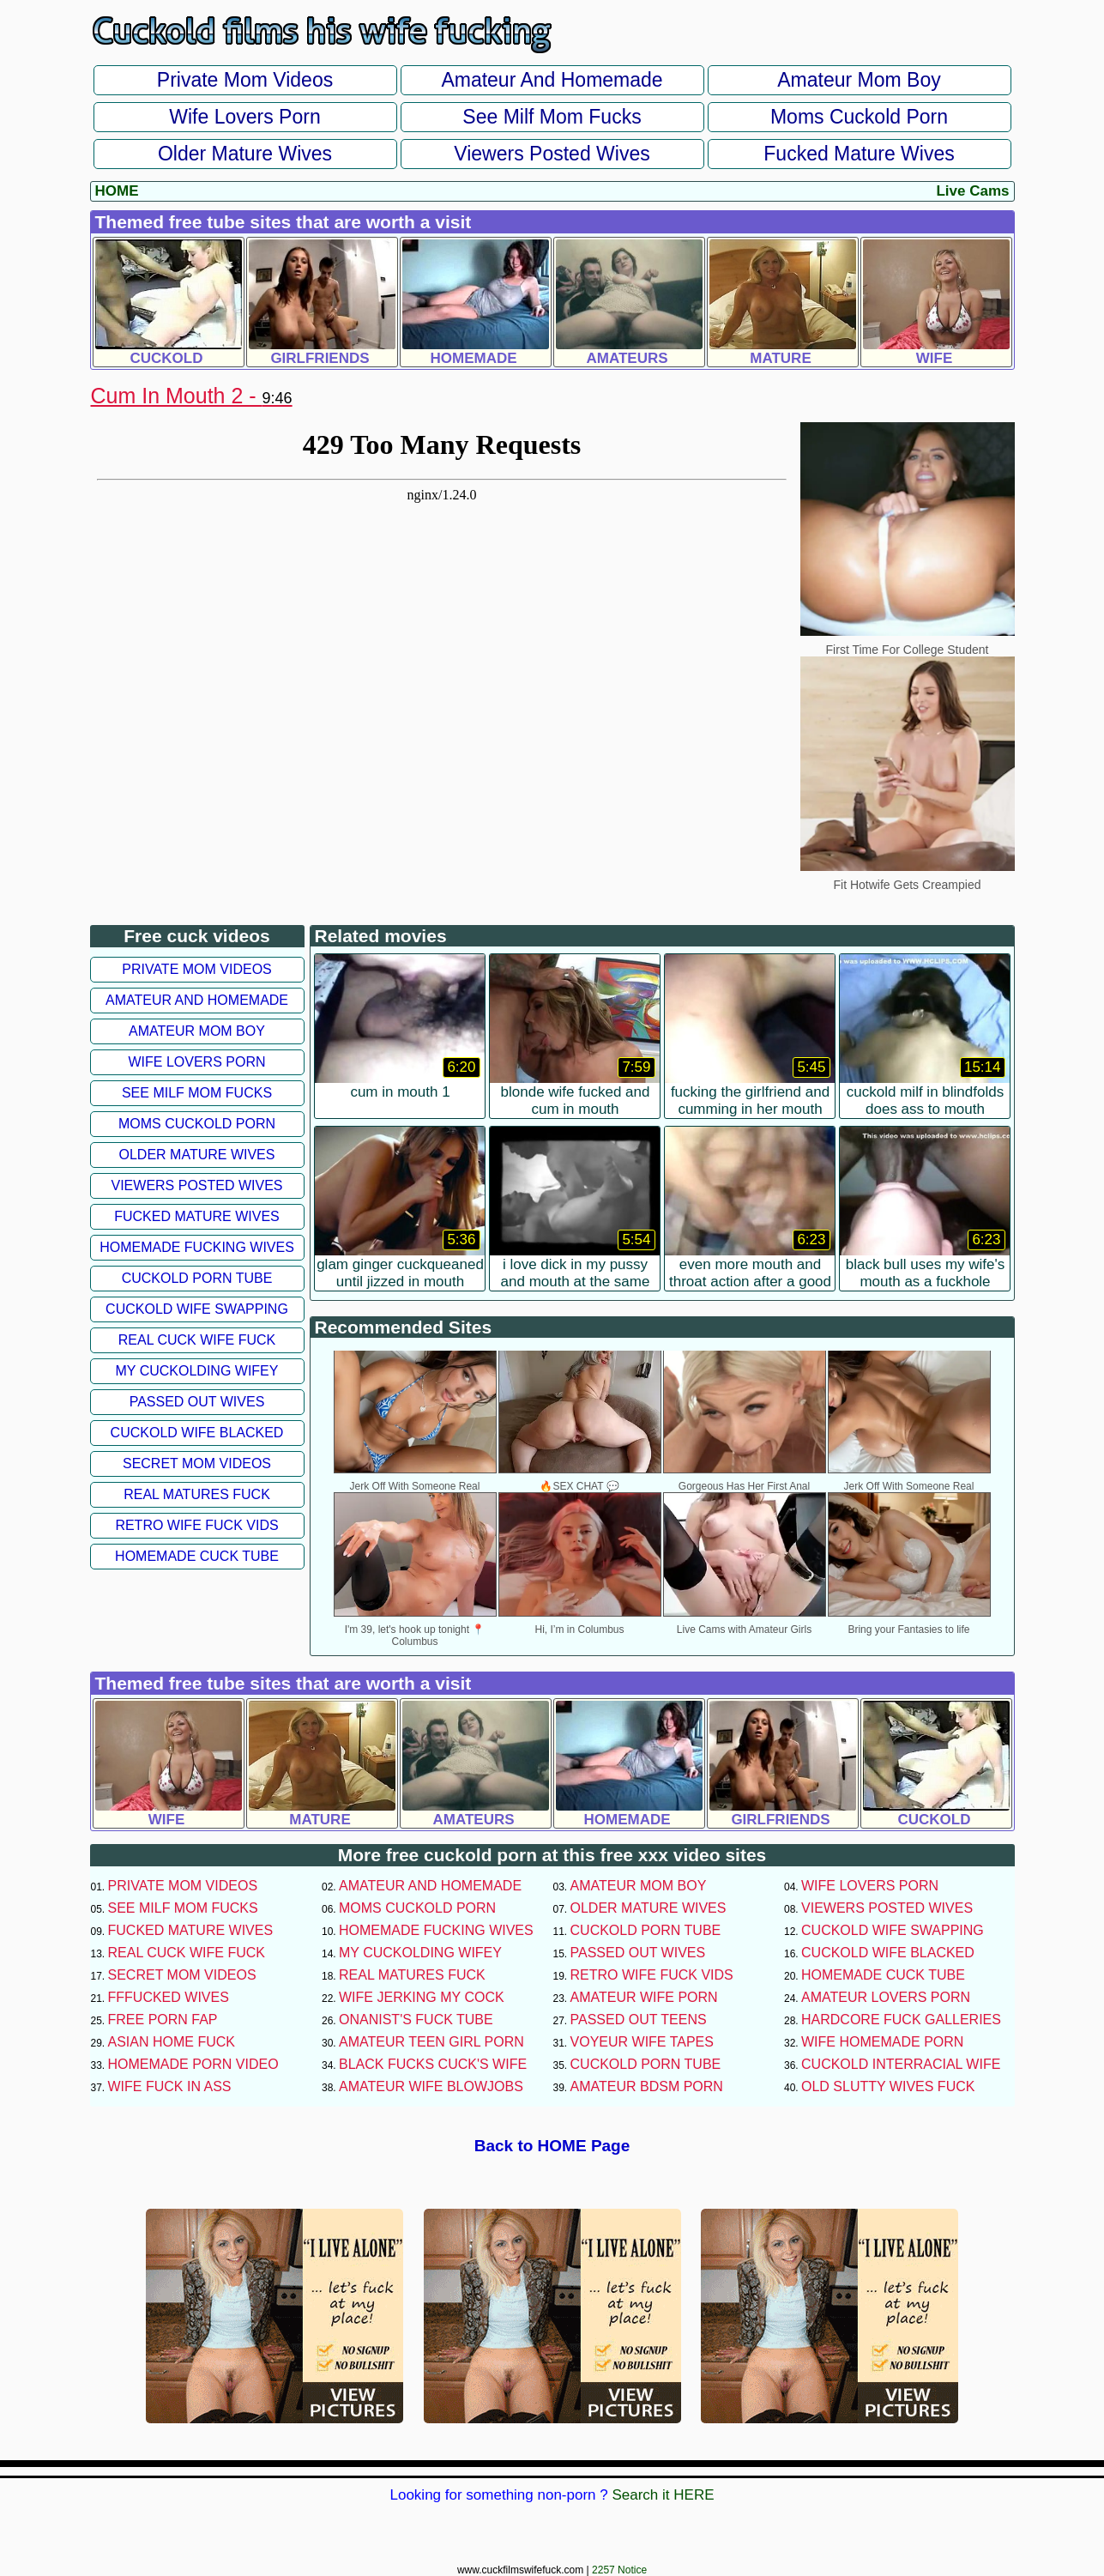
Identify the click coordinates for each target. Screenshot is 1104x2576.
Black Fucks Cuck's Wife (433, 2064)
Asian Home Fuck (171, 2042)
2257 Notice (619, 2570)
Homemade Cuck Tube (197, 1556)
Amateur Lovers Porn (885, 1997)
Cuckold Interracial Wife (900, 2064)
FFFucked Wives (168, 1997)
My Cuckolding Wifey (197, 1371)
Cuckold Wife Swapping (197, 1309)
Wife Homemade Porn (882, 2042)
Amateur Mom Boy (858, 80)
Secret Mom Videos (197, 1463)
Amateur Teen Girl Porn (431, 2042)
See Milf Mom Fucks (551, 117)
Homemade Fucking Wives (197, 1247)
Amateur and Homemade (551, 80)
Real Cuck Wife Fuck (196, 1340)
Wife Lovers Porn (244, 117)
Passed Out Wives (197, 1401)
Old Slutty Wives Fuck (887, 2086)
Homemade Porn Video (193, 2064)
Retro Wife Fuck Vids (196, 1525)
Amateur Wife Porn (644, 1997)
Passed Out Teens (638, 2019)
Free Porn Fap (163, 2019)
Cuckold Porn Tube (197, 1278)
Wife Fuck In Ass (170, 2086)
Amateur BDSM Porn (646, 2086)
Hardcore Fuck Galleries (901, 2019)
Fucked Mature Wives (858, 153)
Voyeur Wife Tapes (642, 2042)
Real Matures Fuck (197, 1494)
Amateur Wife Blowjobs (431, 2086)
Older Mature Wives (245, 153)
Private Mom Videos (245, 80)
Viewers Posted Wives (551, 153)
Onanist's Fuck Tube (416, 2019)
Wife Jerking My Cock (421, 1997)
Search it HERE (663, 2495)
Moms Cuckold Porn (859, 117)
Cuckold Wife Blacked (197, 1432)
